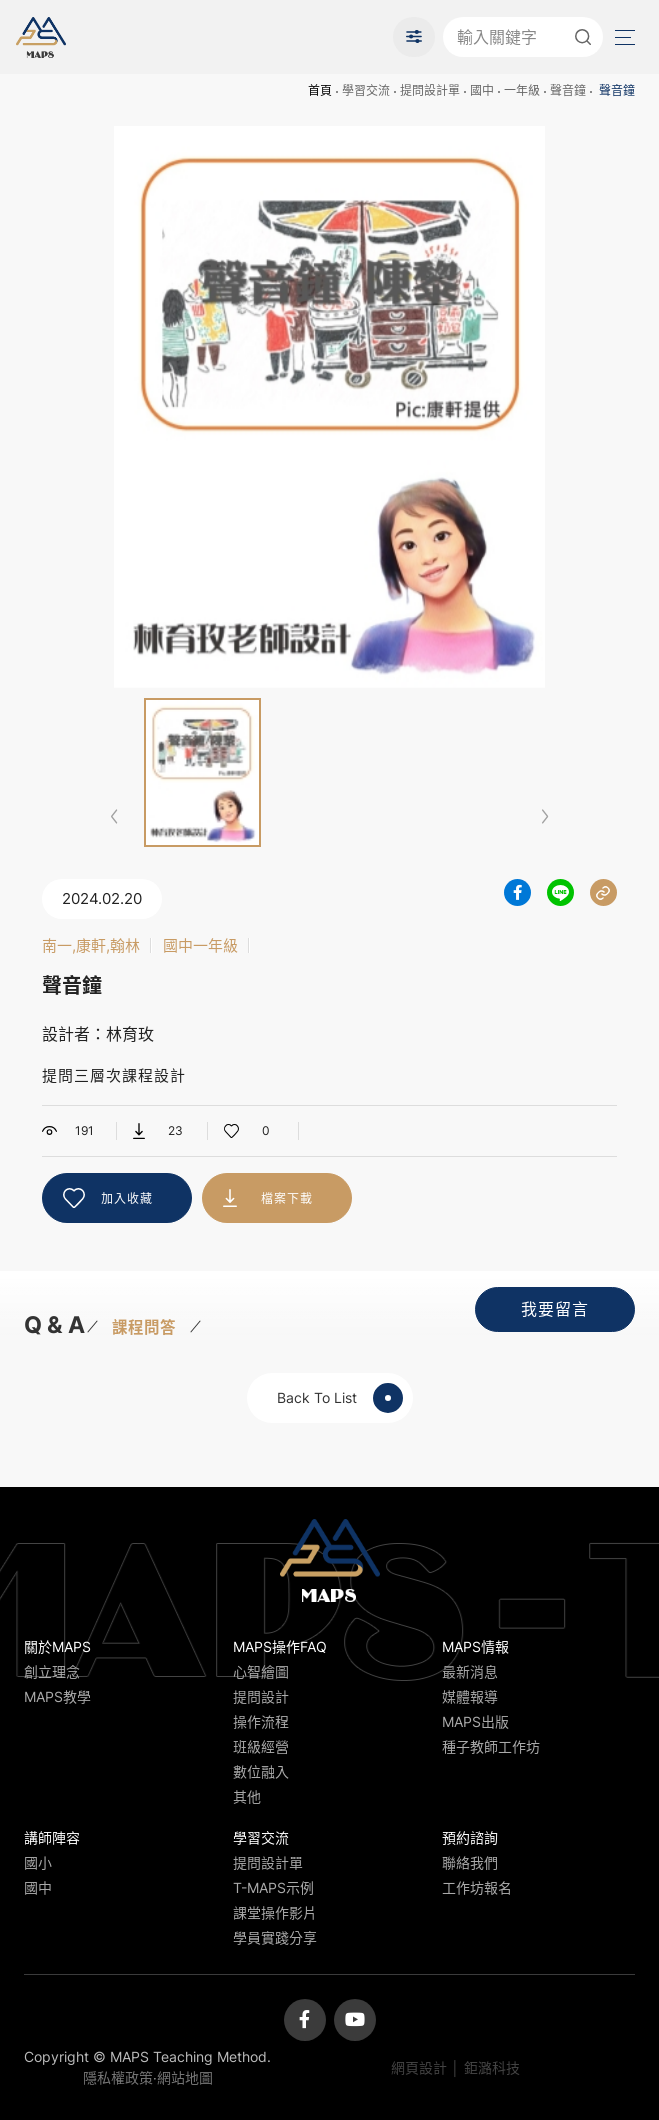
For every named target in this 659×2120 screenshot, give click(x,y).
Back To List (340, 1398)
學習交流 (366, 90)
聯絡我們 (470, 1862)
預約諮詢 (470, 1837)
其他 (247, 1796)
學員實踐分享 (275, 1937)
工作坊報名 (477, 1887)
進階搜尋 (414, 37)
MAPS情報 (475, 1646)
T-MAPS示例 (273, 1887)
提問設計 (261, 1696)
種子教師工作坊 (491, 1746)
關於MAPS (57, 1646)
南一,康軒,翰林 (91, 945)
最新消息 (470, 1671)
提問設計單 (430, 90)
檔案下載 (287, 1198)
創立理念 (52, 1671)
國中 (482, 90)
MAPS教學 (57, 1696)
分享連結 (603, 892)
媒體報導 (470, 1696)
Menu (623, 37)
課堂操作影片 (275, 1912)
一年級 (522, 90)
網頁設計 (419, 2067)
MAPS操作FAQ (280, 1646)
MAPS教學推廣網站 (41, 37)
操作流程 (261, 1721)
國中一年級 (200, 945)
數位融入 (261, 1771)
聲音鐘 (568, 90)
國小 (38, 1862)
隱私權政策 (118, 2077)
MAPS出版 (475, 1721)
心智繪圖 (261, 1671)
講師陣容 (52, 1837)
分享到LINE (560, 892)
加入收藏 (127, 1198)
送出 (583, 37)
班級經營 (261, 1746)
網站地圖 (185, 2077)
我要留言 (555, 1309)
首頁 (320, 90)
